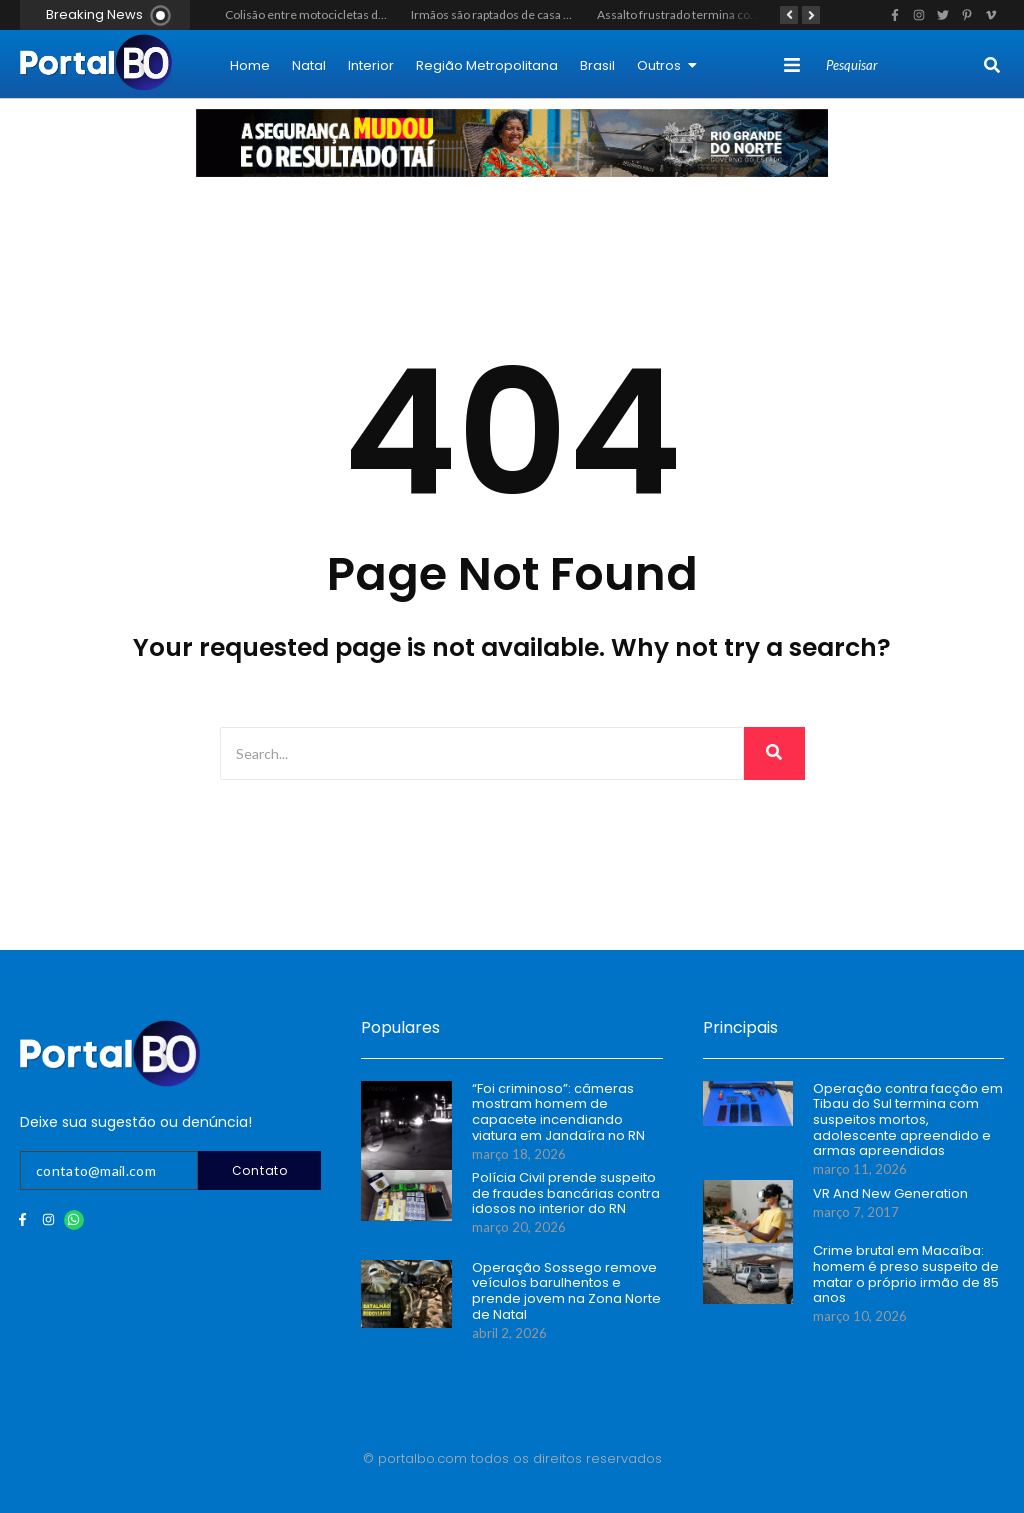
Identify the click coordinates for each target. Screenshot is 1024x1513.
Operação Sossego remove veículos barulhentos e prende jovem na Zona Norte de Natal (566, 1291)
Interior (371, 65)
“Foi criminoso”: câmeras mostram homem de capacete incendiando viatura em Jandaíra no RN (558, 1112)
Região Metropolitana (487, 65)
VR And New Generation (890, 1194)
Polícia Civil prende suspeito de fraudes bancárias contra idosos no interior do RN (566, 1193)
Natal (309, 65)
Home (250, 65)
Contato (260, 1170)
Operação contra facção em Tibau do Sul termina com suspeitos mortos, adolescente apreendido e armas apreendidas (908, 1120)
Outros (667, 65)
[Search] (902, 66)
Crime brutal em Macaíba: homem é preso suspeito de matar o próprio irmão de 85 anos (906, 1274)
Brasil (597, 65)
